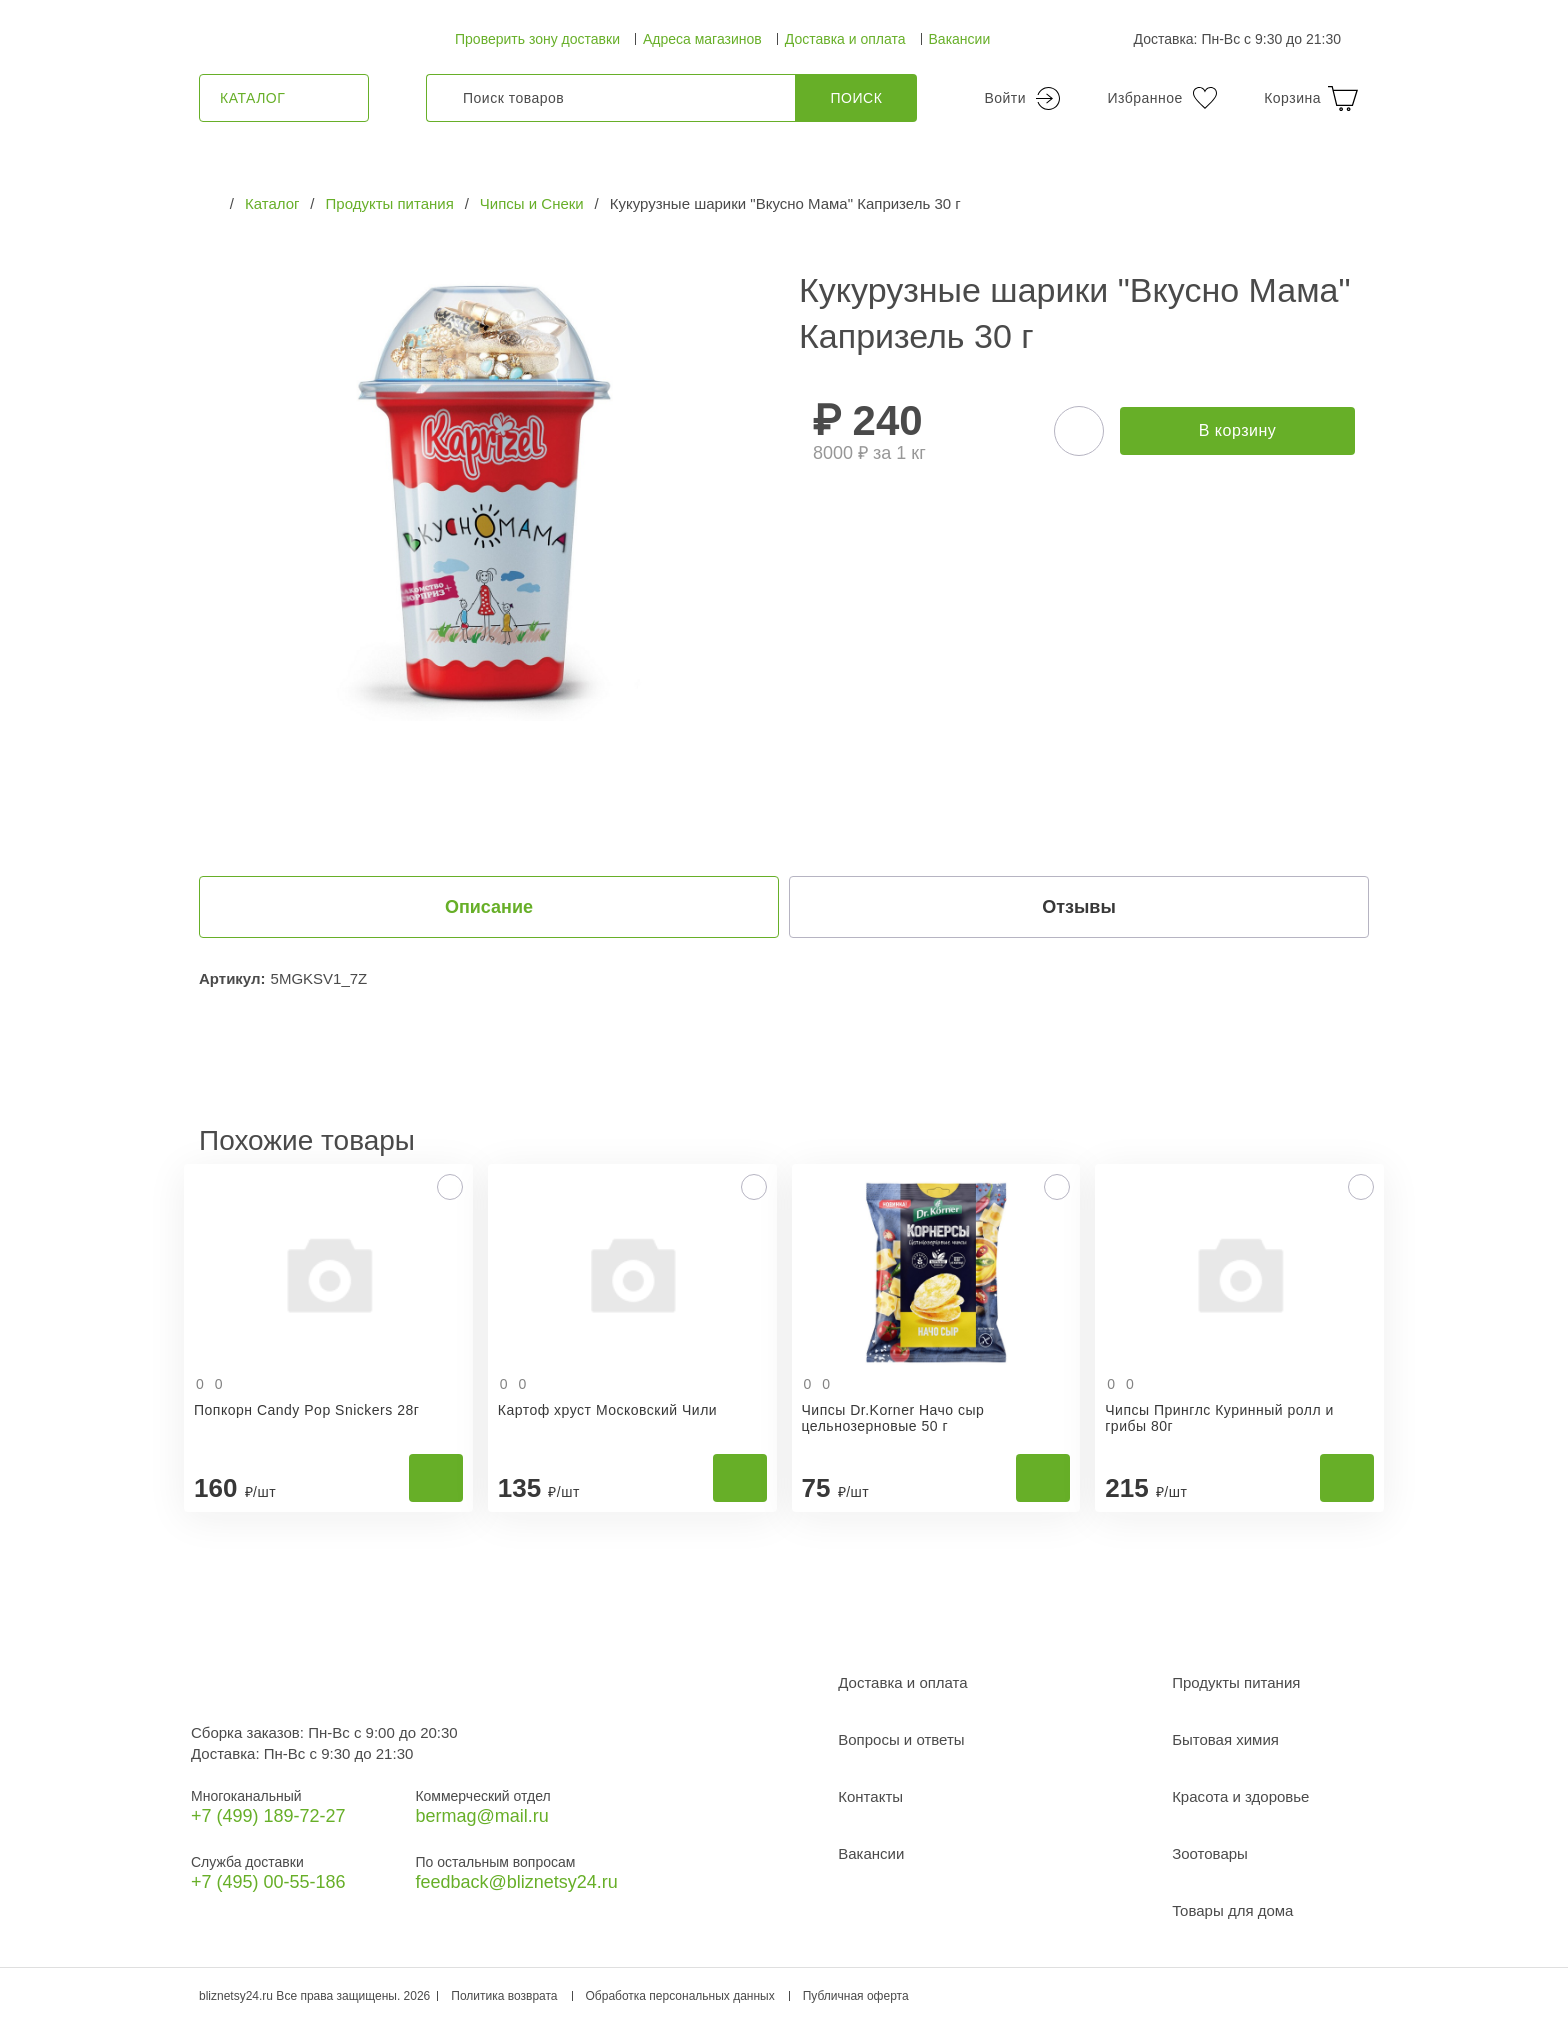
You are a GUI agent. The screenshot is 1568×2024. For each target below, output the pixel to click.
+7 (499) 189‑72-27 (268, 1816)
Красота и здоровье (1240, 1796)
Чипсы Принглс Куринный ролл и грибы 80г (1219, 1418)
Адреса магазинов (702, 39)
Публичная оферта (856, 1996)
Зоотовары (1210, 1853)
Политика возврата (504, 1996)
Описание (489, 907)
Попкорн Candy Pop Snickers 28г (306, 1410)
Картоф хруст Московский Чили (607, 1410)
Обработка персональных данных (680, 1996)
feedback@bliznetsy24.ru (516, 1882)
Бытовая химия (1225, 1739)
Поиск (857, 98)
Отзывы (1079, 907)
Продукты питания (1236, 1682)
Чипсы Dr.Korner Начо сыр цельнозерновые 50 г (893, 1418)
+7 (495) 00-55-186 (268, 1882)
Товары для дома (1232, 1910)
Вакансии (960, 39)
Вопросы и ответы (901, 1739)
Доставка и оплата (845, 39)
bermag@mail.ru (481, 1816)
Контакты (870, 1796)
